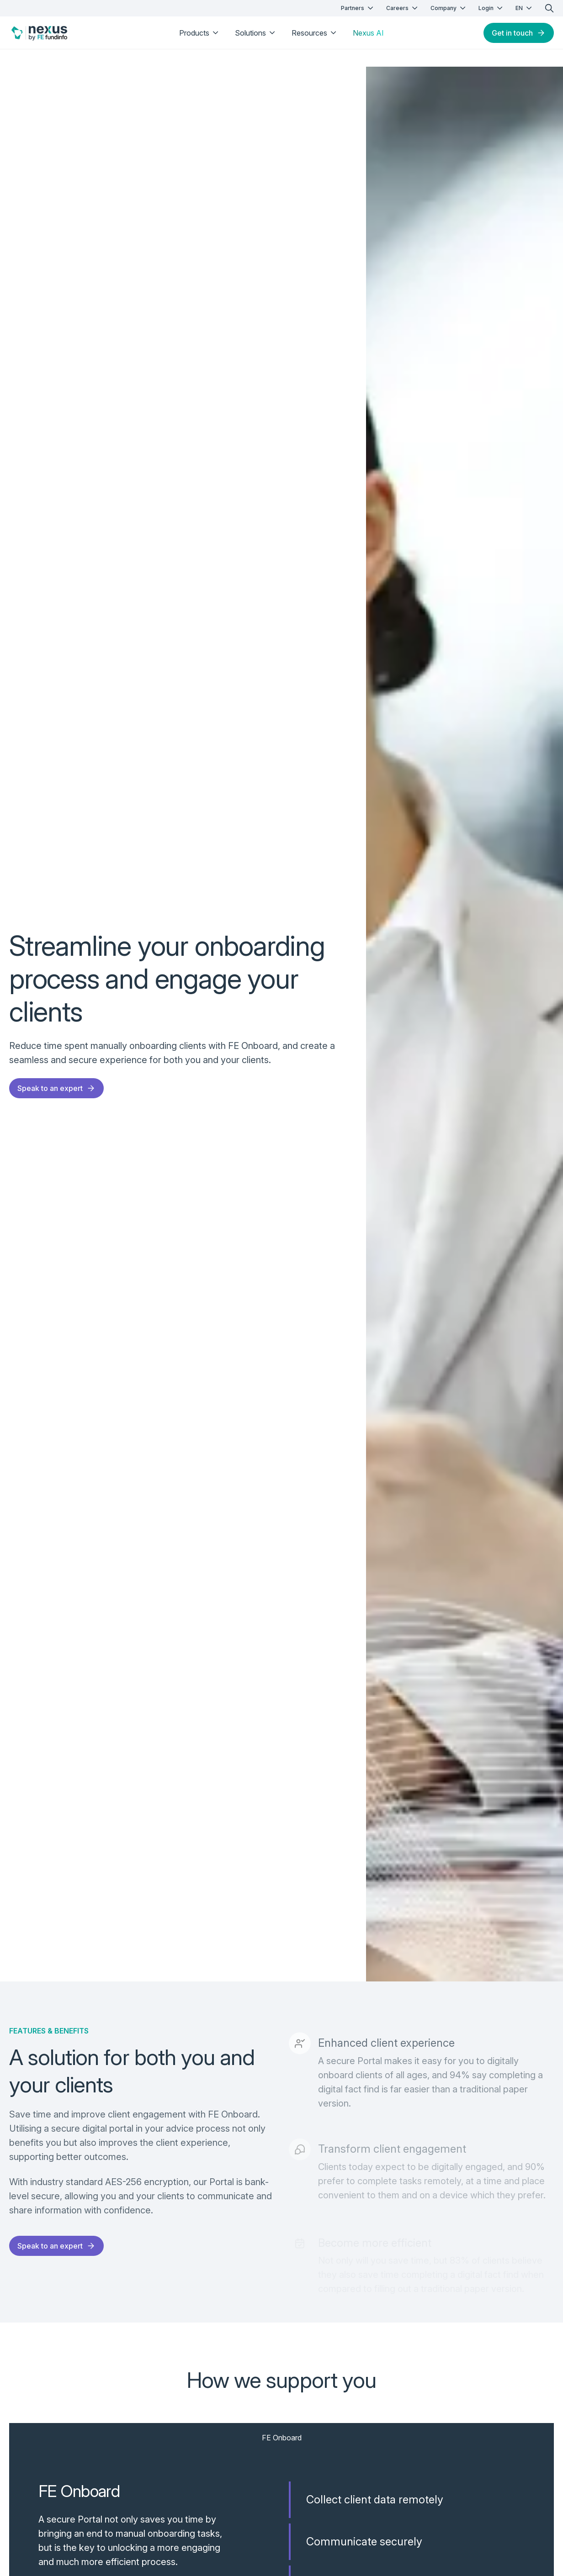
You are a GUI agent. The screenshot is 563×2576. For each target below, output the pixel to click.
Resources (315, 32)
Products (199, 32)
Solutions (256, 32)
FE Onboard (282, 2437)
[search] (549, 8)
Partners (358, 8)
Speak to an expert (56, 1088)
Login (491, 8)
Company (448, 8)
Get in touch (519, 32)
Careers (403, 8)
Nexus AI (368, 32)
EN (524, 8)
